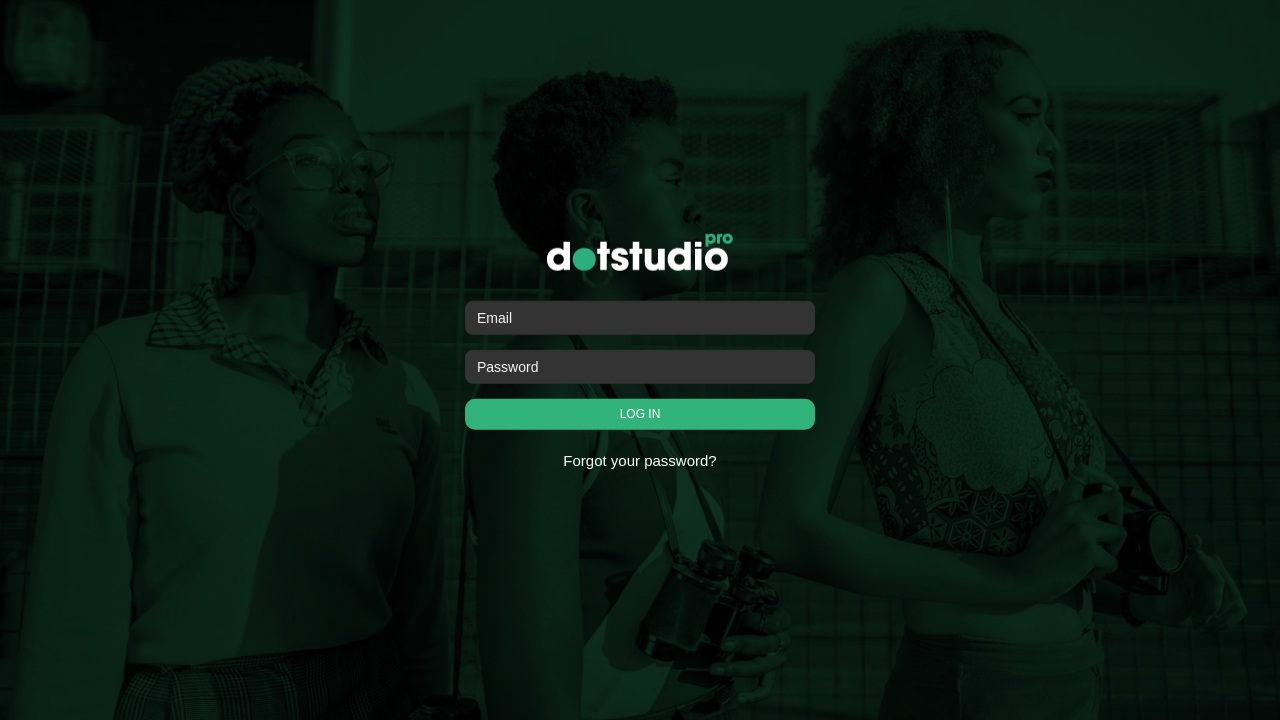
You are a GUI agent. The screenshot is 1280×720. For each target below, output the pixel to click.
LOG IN (640, 414)
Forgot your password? (639, 460)
